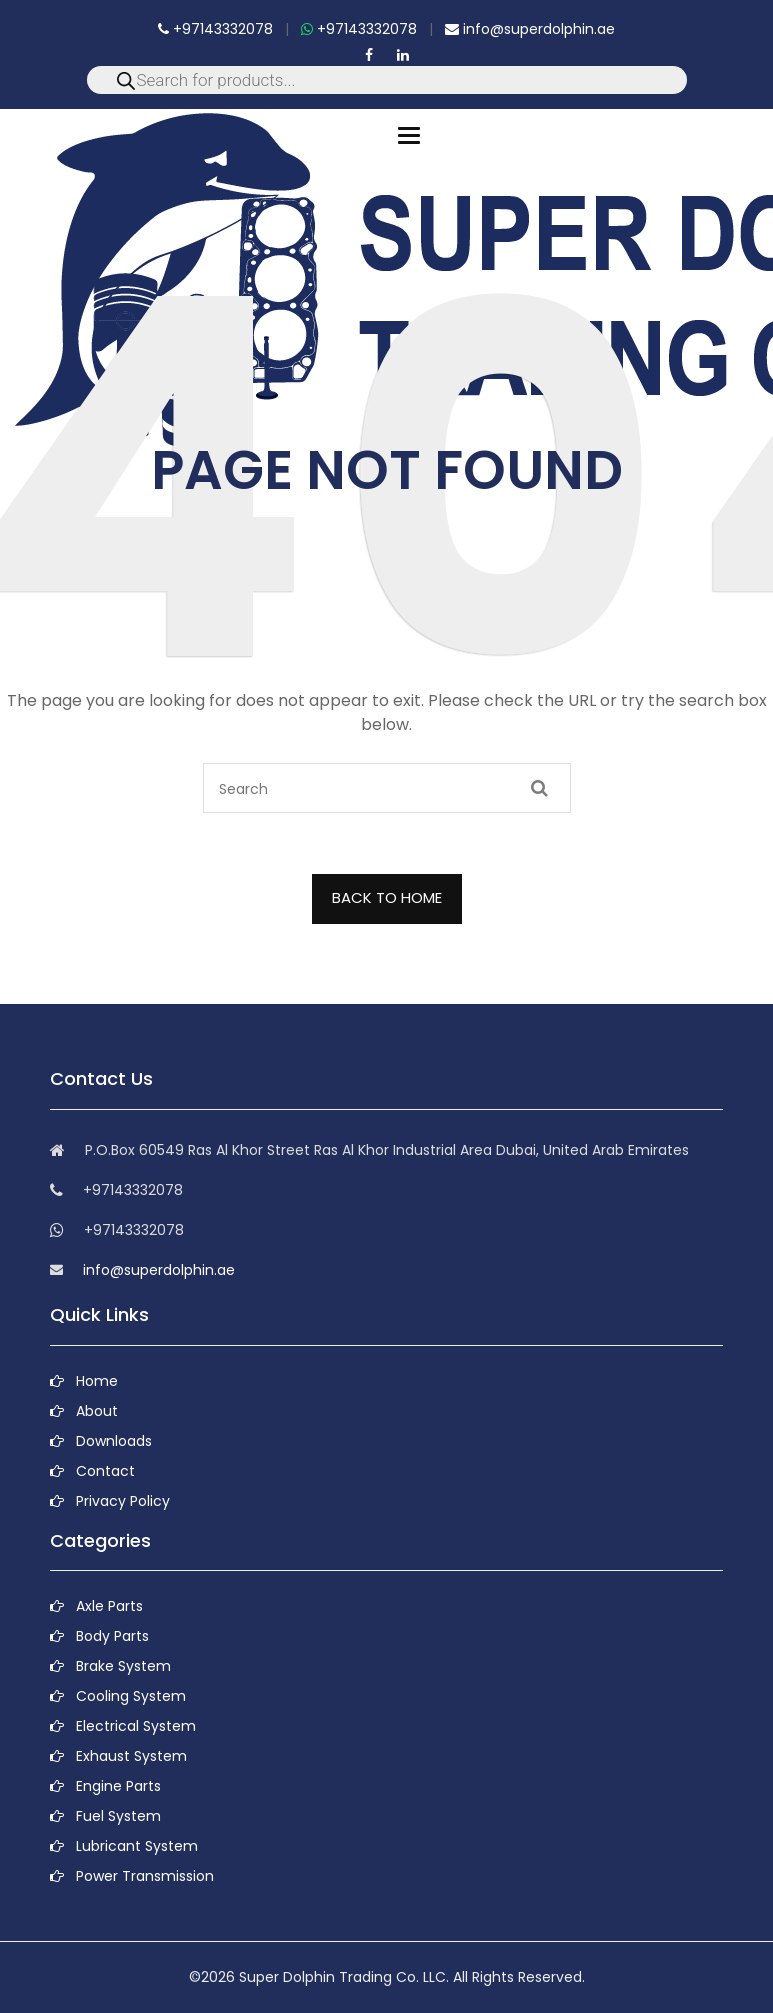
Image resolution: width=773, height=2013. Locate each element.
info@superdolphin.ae (530, 29)
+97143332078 (215, 29)
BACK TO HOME (387, 897)
